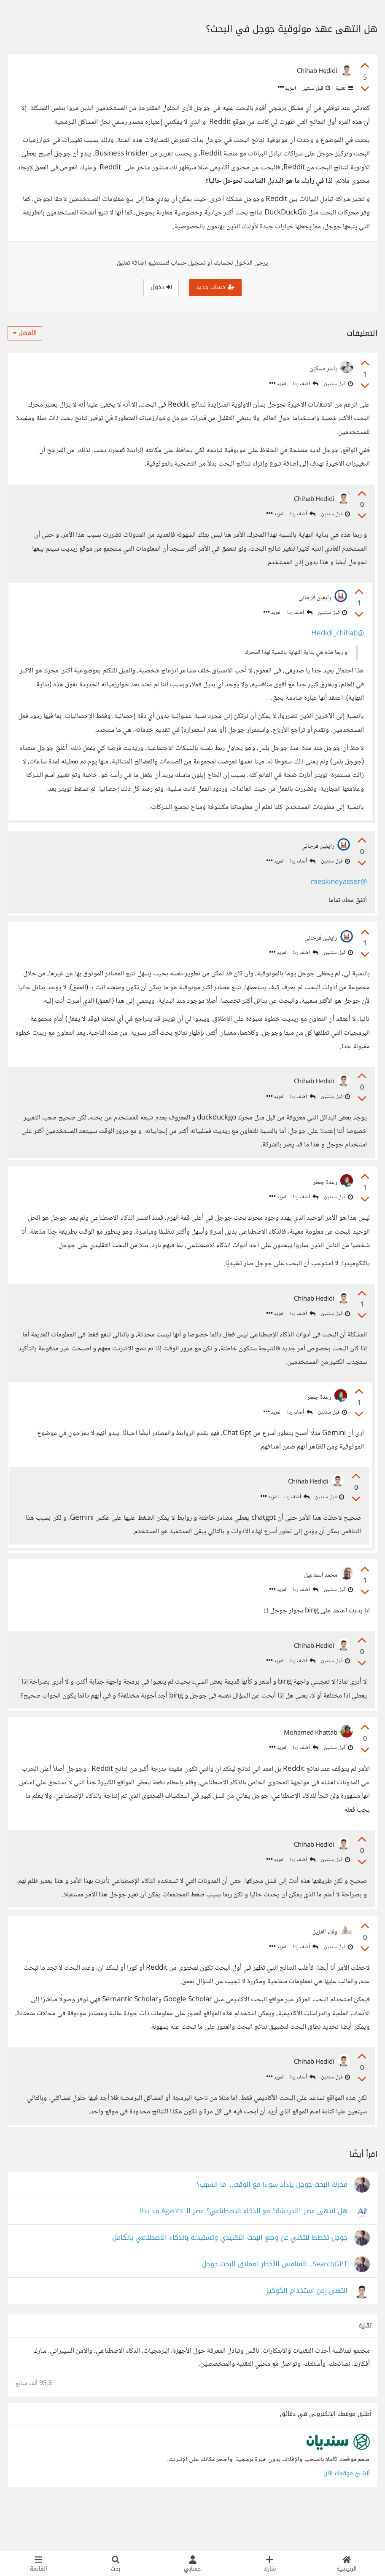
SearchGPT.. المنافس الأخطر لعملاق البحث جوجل (274, 2309)
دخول (161, 287)
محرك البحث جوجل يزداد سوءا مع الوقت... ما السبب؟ (272, 2229)
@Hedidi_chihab (335, 636)
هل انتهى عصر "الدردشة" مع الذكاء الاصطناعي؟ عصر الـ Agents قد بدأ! (243, 2255)
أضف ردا (305, 384)
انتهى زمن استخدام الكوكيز (307, 2335)
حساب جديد (215, 287)
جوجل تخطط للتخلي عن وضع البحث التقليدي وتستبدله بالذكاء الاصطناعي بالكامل (229, 2282)
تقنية (343, 88)
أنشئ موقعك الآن (346, 2517)
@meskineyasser (338, 891)
